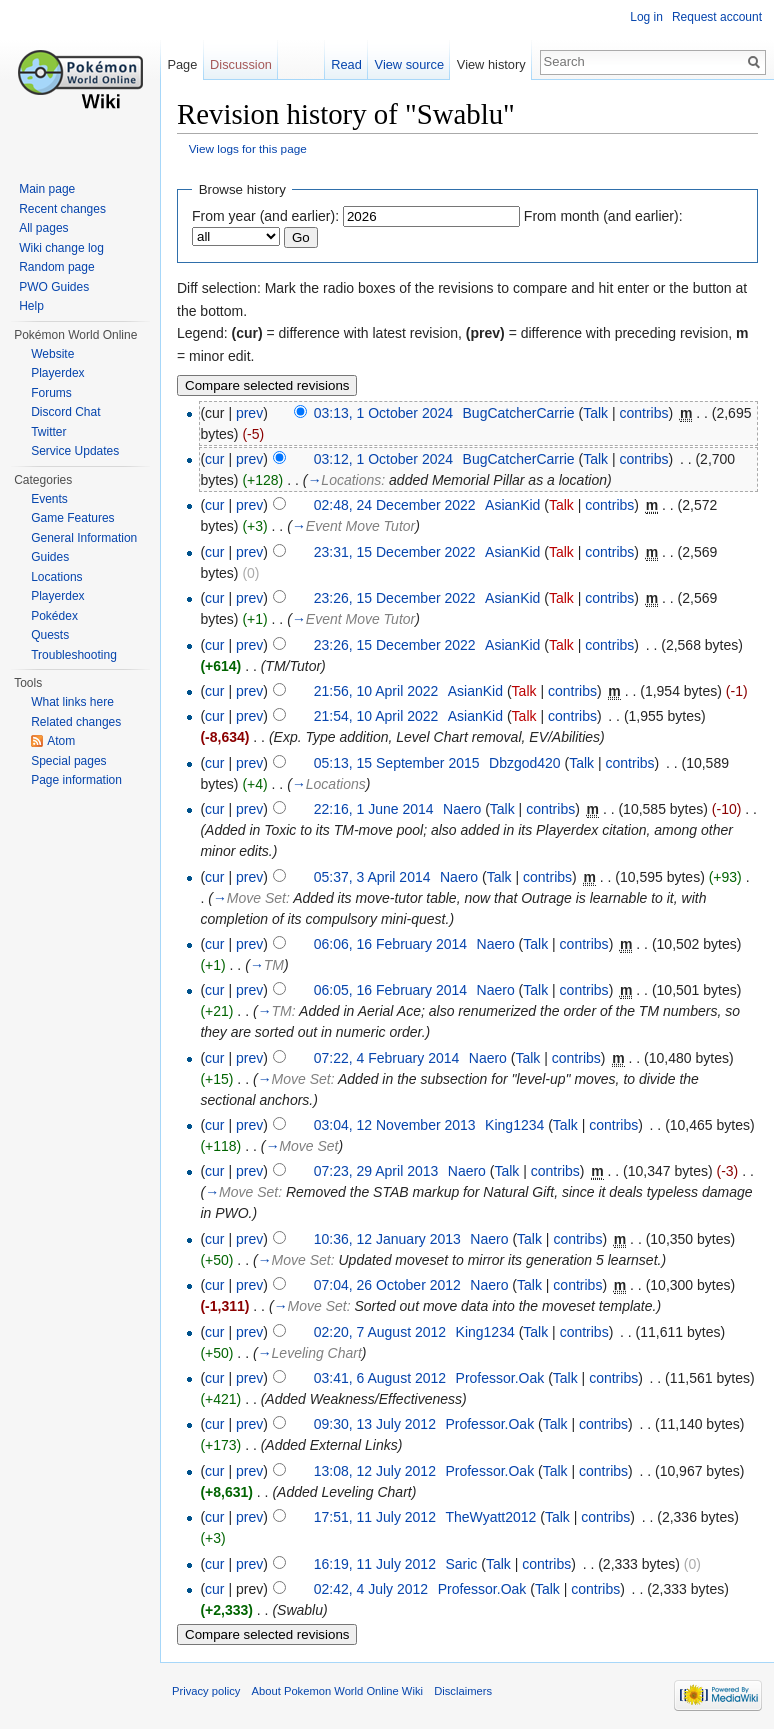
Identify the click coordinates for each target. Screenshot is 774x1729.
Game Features (72, 518)
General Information (84, 538)
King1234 (514, 1125)
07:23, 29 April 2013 (376, 1171)
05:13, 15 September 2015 (397, 763)
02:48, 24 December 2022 (395, 505)
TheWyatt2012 (490, 1517)
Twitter (48, 432)
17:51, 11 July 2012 (375, 1517)
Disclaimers (463, 1691)
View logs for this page (248, 148)
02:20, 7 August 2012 (380, 1332)
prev (249, 413)
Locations (56, 577)
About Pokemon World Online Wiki (337, 1691)
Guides (50, 557)
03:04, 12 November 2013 (395, 1125)
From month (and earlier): (603, 216)
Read (346, 64)
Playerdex (57, 373)
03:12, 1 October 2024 (383, 459)
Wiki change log (61, 248)
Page (182, 64)
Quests (50, 635)
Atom (61, 741)
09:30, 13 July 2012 (375, 1424)
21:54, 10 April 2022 (376, 716)
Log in (646, 17)
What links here (72, 702)
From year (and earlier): (265, 216)
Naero (462, 809)
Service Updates (75, 451)
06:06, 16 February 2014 (390, 944)
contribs (643, 413)
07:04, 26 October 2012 (387, 1285)
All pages (43, 228)
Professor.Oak (500, 1378)
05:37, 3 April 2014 (372, 877)
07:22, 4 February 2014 (387, 1058)
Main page (47, 189)
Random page (56, 267)
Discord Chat (65, 412)
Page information (76, 780)
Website (52, 354)
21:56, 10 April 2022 (376, 691)
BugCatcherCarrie (519, 413)
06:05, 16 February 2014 (390, 990)
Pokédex (54, 616)
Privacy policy (206, 1691)
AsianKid (512, 505)
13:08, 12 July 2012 (375, 1471)
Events (49, 499)
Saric (461, 1564)
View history (491, 64)
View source (409, 64)
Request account (717, 17)
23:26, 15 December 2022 (395, 598)
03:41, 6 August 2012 (380, 1378)
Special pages (68, 761)
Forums (51, 393)
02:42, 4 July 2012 (371, 1589)
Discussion (241, 64)
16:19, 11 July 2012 (375, 1564)
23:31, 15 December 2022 (395, 552)
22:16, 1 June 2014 (374, 809)
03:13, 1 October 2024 (383, 413)
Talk (595, 413)
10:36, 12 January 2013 (387, 1239)
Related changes (76, 722)
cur (214, 459)
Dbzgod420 (525, 763)
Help (31, 306)
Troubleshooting (74, 655)
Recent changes (62, 209)
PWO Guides (54, 287)
